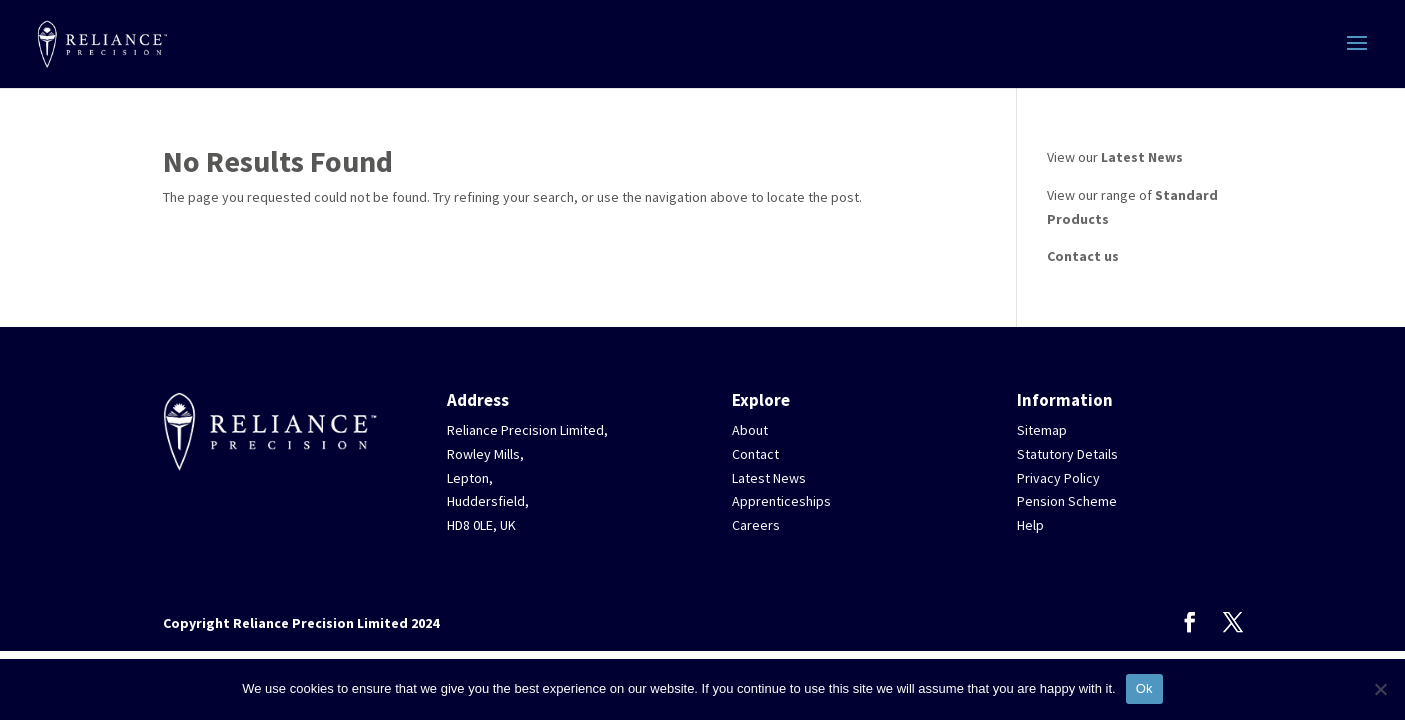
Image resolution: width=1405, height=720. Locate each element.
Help (1030, 525)
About (750, 430)
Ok (1144, 688)
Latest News (1142, 157)
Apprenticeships (781, 501)
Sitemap (1042, 430)
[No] (1380, 689)
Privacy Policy (1058, 478)
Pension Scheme (1067, 501)
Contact (755, 454)
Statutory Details (1067, 454)
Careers (756, 525)
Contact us (1083, 256)
